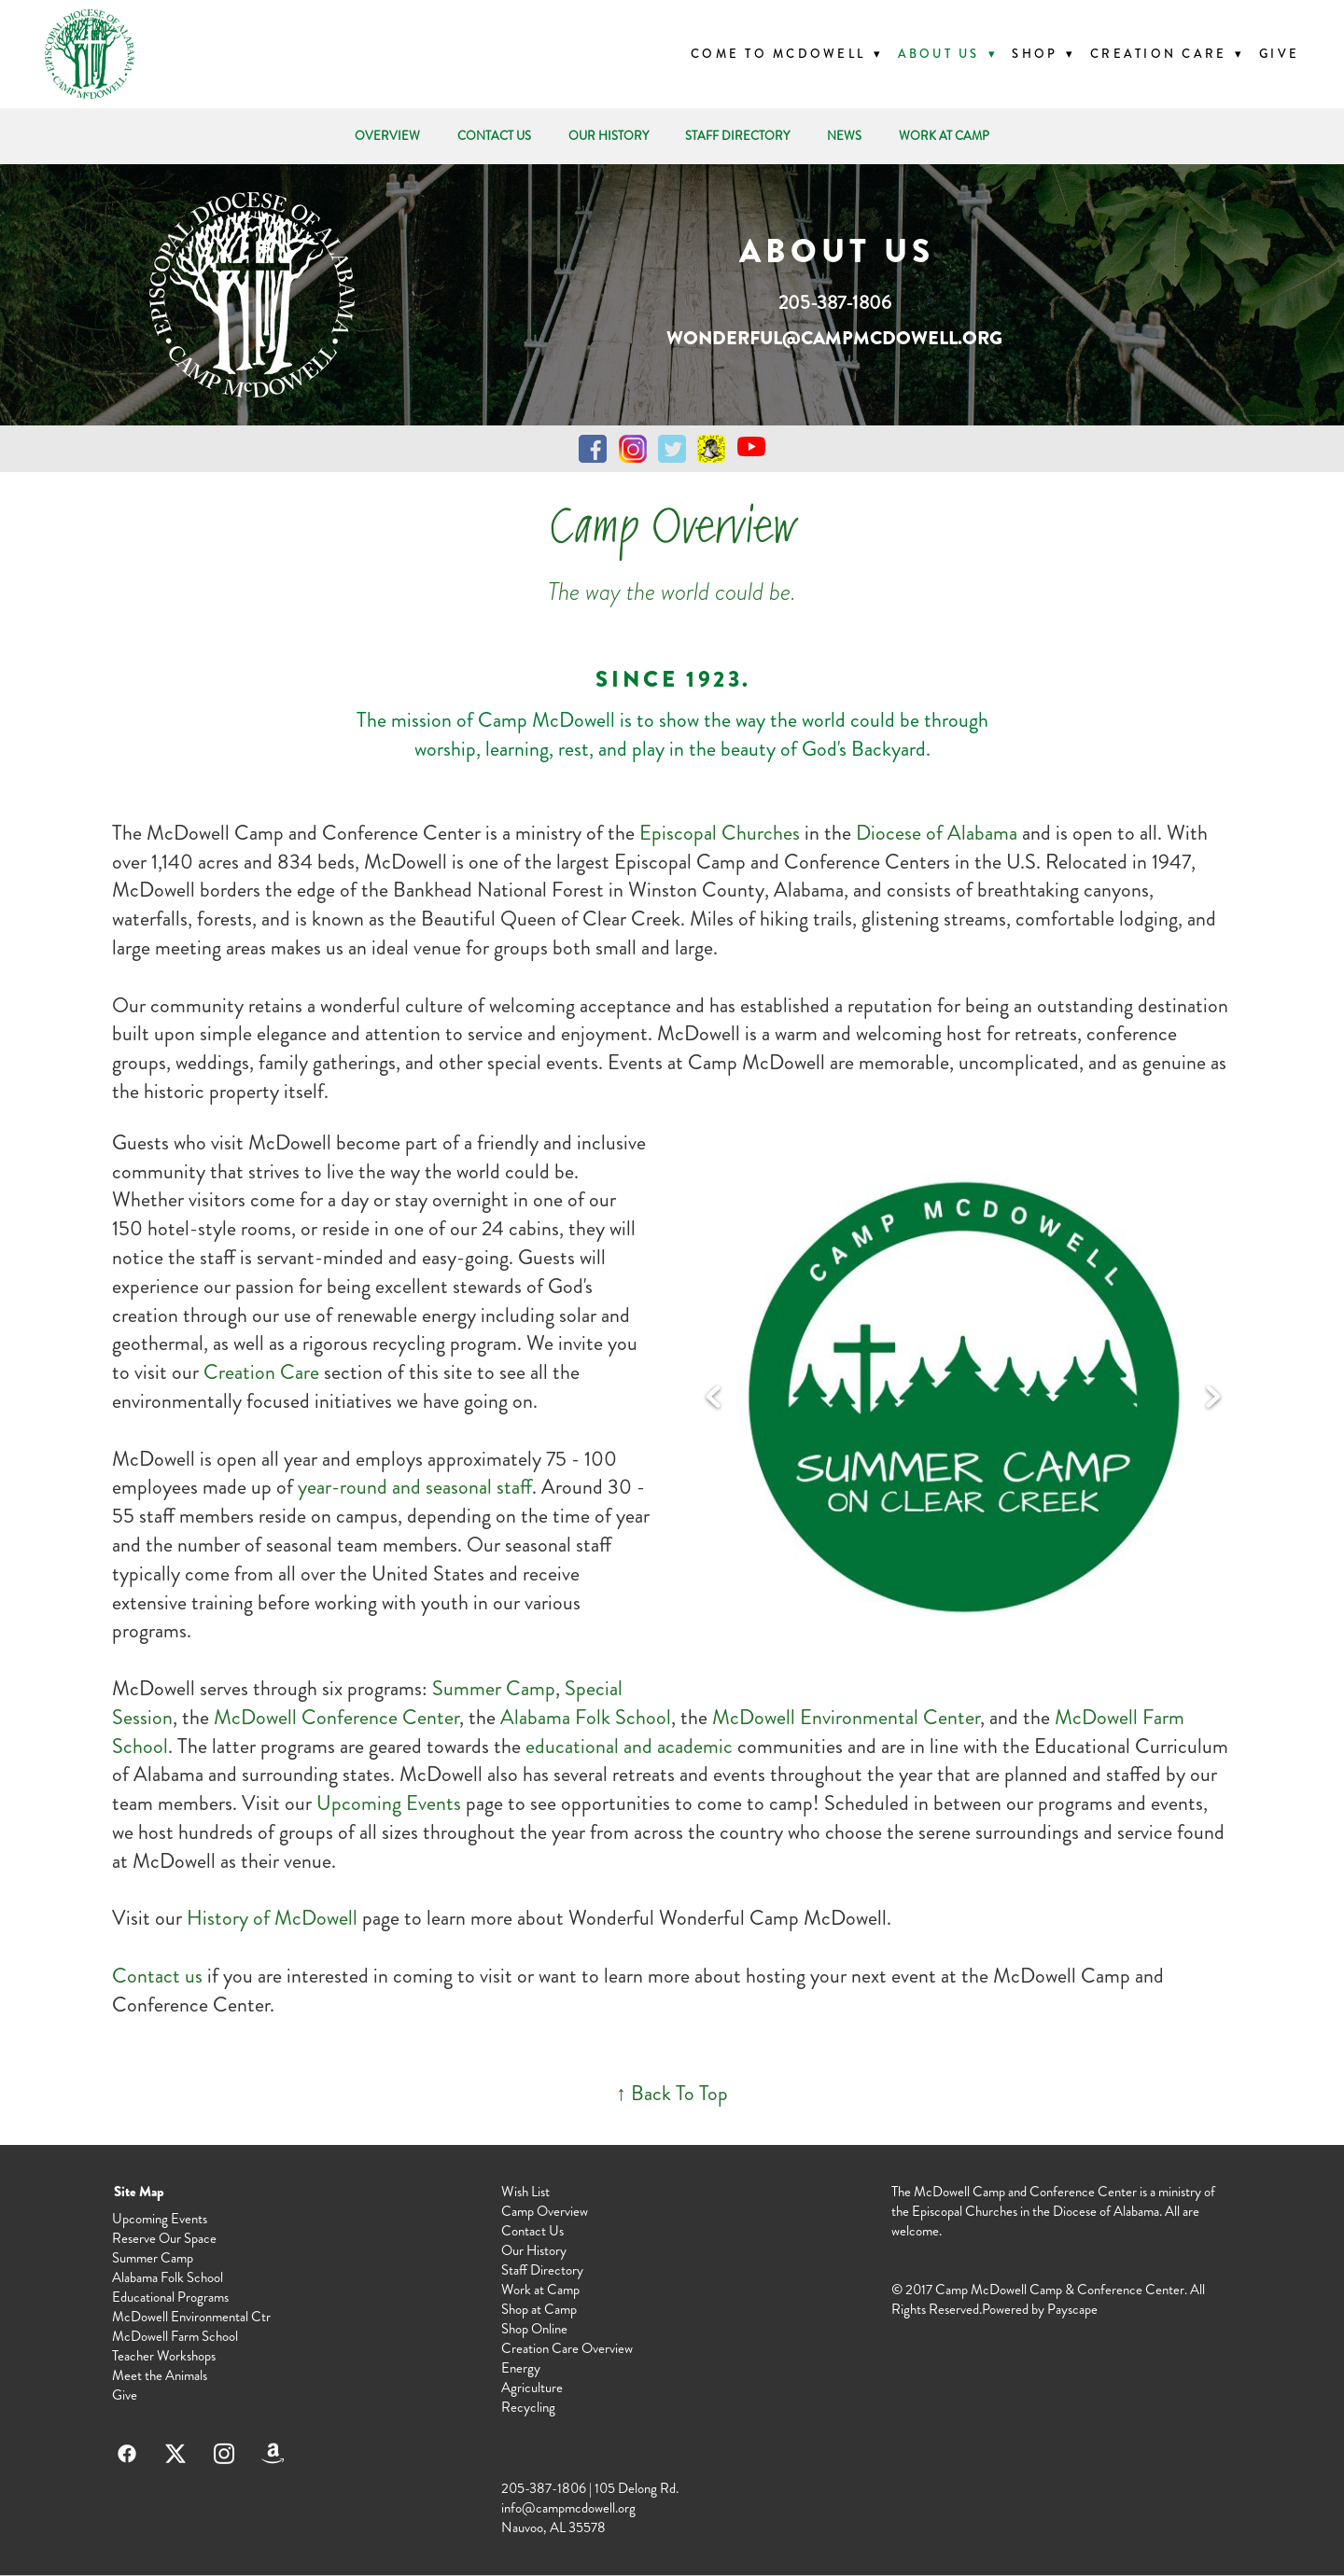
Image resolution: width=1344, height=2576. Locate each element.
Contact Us (532, 2231)
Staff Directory (542, 2270)
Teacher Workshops (164, 2356)
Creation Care (263, 1372)
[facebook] (127, 2454)
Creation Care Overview (567, 2348)
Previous (713, 1397)
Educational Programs (170, 2297)
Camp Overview (544, 2211)
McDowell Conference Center (336, 1717)
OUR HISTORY (608, 136)
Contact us (157, 1975)
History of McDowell (272, 1917)
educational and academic (629, 1746)
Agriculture (532, 2387)
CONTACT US (494, 136)
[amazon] (272, 2454)
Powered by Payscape (1040, 2309)
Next (1213, 1397)
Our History (534, 2250)
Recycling (528, 2407)
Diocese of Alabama (936, 832)
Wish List (525, 2191)
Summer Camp (493, 1688)
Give (1279, 54)
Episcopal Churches (719, 832)
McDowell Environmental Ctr (191, 2316)
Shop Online (534, 2328)
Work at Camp (540, 2289)
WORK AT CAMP (944, 136)
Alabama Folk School (585, 1717)
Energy (520, 2368)
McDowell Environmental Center (846, 1717)
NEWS (844, 136)
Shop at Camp (539, 2309)
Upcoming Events (388, 1803)
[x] (175, 2454)
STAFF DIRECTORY (737, 136)
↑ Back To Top (672, 2093)
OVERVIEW (387, 136)
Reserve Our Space (164, 2238)
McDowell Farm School (175, 2336)
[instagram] (224, 2454)
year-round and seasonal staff (415, 1486)
